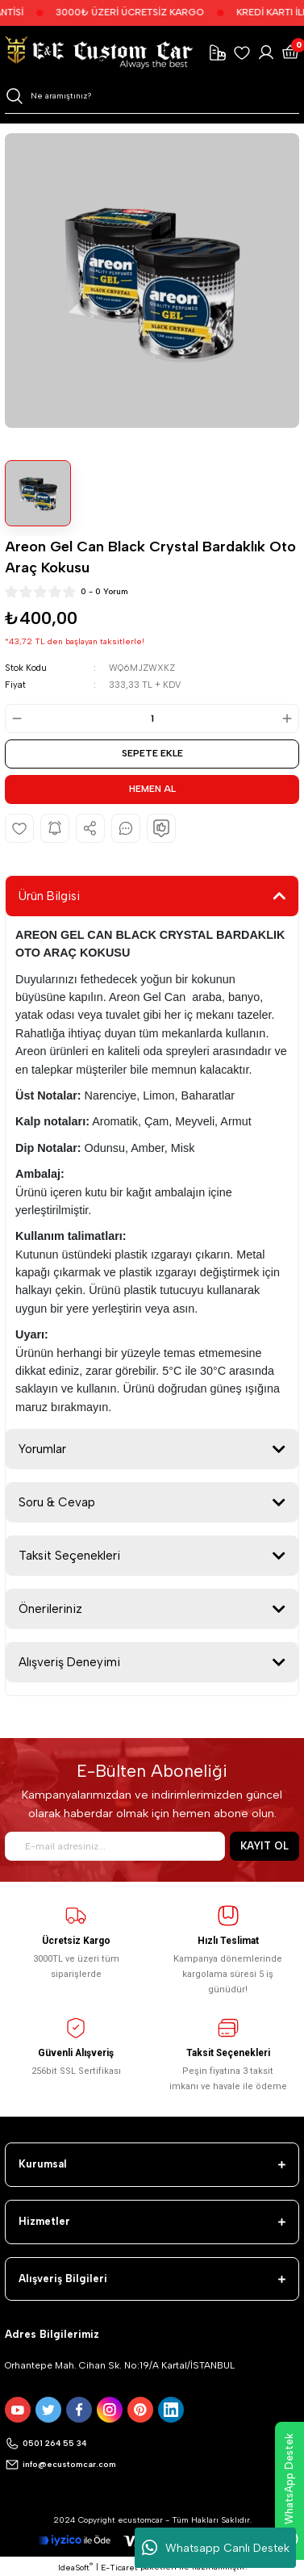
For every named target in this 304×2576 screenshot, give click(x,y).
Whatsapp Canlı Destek (215, 2548)
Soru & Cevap (57, 1502)
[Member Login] (266, 52)
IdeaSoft (75, 2567)
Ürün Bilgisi (49, 896)
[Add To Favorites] (19, 828)
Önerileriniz (50, 1609)
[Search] (152, 96)
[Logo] (99, 52)
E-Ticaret (119, 2567)
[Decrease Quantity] (14, 718)
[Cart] (290, 52)
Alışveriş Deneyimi (69, 1662)
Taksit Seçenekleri (69, 1555)
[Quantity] (152, 718)
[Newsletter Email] (115, 1846)
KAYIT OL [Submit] (264, 1846)
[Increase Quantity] (289, 718)
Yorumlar (42, 1449)
